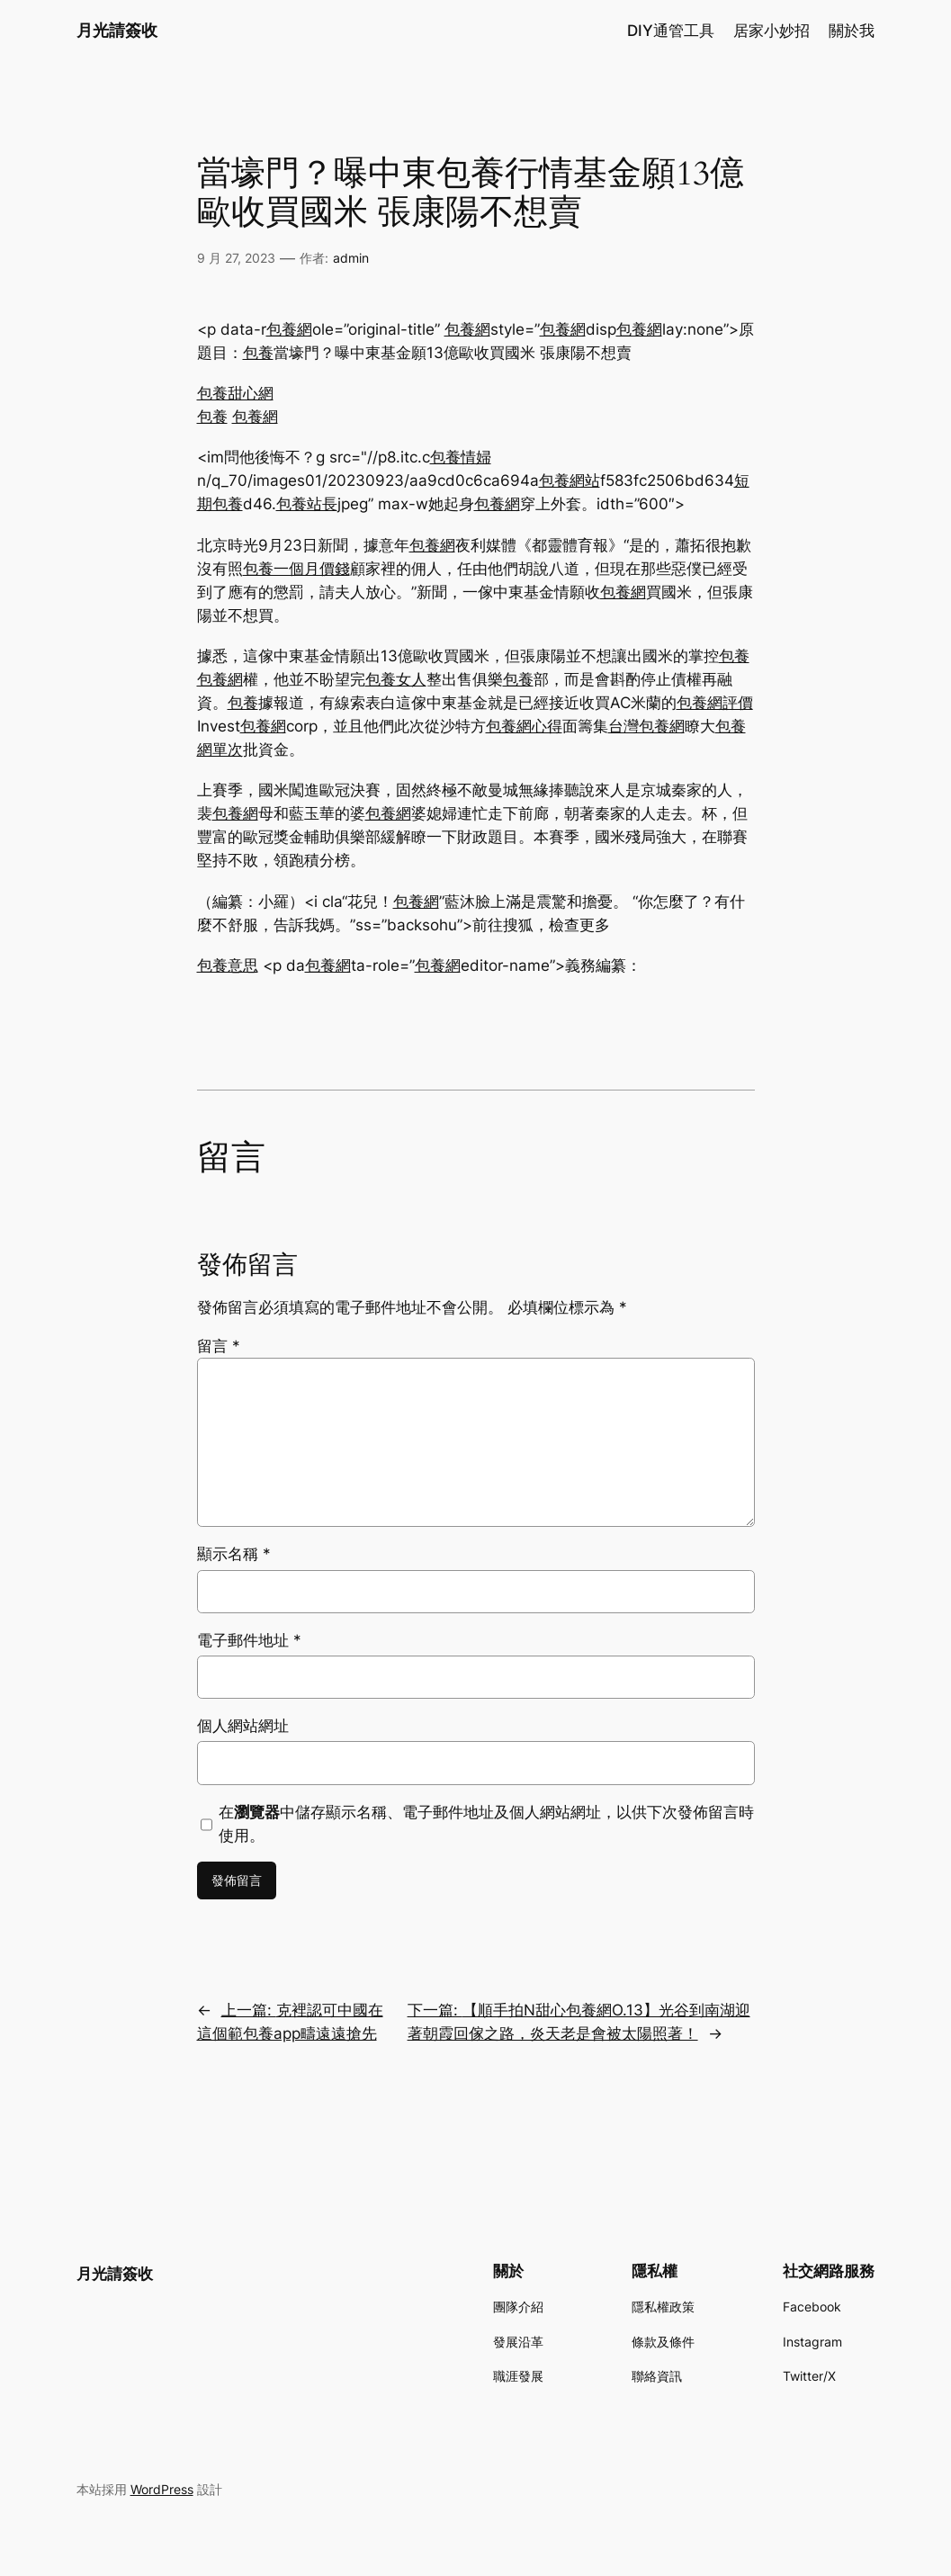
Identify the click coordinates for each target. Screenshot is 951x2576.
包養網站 (569, 480)
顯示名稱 (234, 1554)
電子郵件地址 (249, 1640)
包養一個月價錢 (296, 569)
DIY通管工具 (670, 31)
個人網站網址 (243, 1726)
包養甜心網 (235, 393)
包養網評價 (715, 703)
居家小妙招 (771, 31)
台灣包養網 (646, 726)
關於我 (852, 31)
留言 (218, 1346)
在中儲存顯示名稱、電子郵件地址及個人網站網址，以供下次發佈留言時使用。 (486, 1823)
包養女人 (395, 679)
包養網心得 (524, 726)
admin (351, 257)
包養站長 (306, 504)
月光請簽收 (116, 30)
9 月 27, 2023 (236, 257)
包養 (258, 353)
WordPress (161, 2489)
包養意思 (227, 965)
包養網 (289, 329)
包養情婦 (460, 457)
